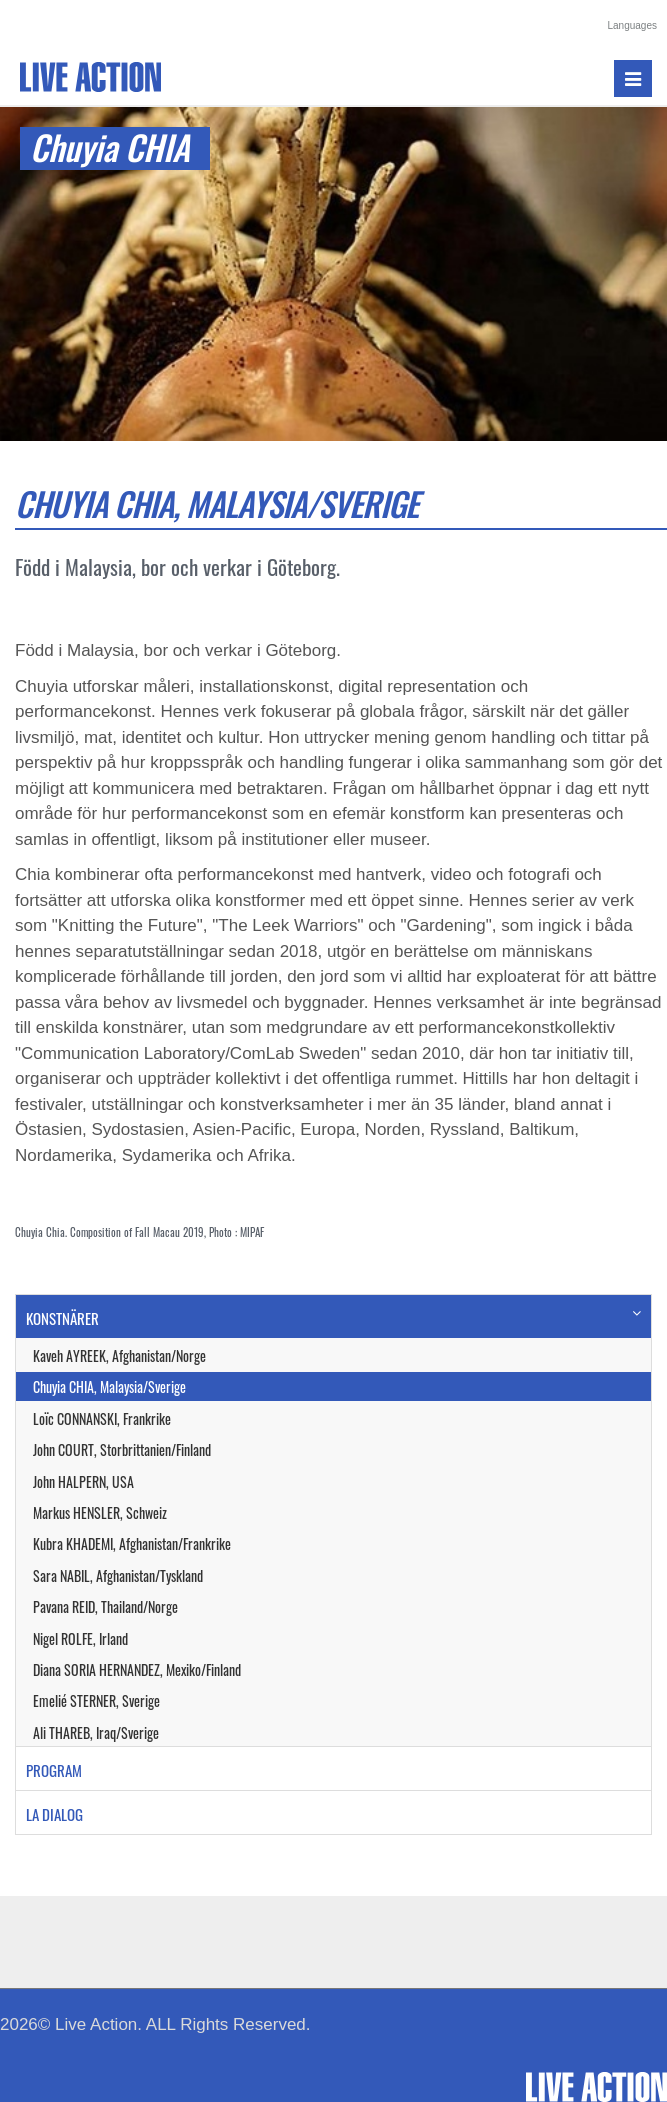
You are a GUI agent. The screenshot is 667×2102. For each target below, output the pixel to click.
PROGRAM (54, 1770)
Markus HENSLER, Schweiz (100, 1512)
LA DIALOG (54, 1814)
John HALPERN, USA (83, 1481)
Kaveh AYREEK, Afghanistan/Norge (119, 1355)
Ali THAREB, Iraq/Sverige (96, 1732)
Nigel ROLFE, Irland (80, 1638)
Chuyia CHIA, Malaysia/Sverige (109, 1386)
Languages (633, 25)
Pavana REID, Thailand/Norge (105, 1606)
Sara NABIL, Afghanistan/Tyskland (118, 1575)
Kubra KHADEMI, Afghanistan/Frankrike (132, 1543)
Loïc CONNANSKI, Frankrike (102, 1418)
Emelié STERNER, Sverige (96, 1700)
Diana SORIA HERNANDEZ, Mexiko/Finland (137, 1669)
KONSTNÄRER (62, 1318)
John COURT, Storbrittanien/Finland (122, 1449)
